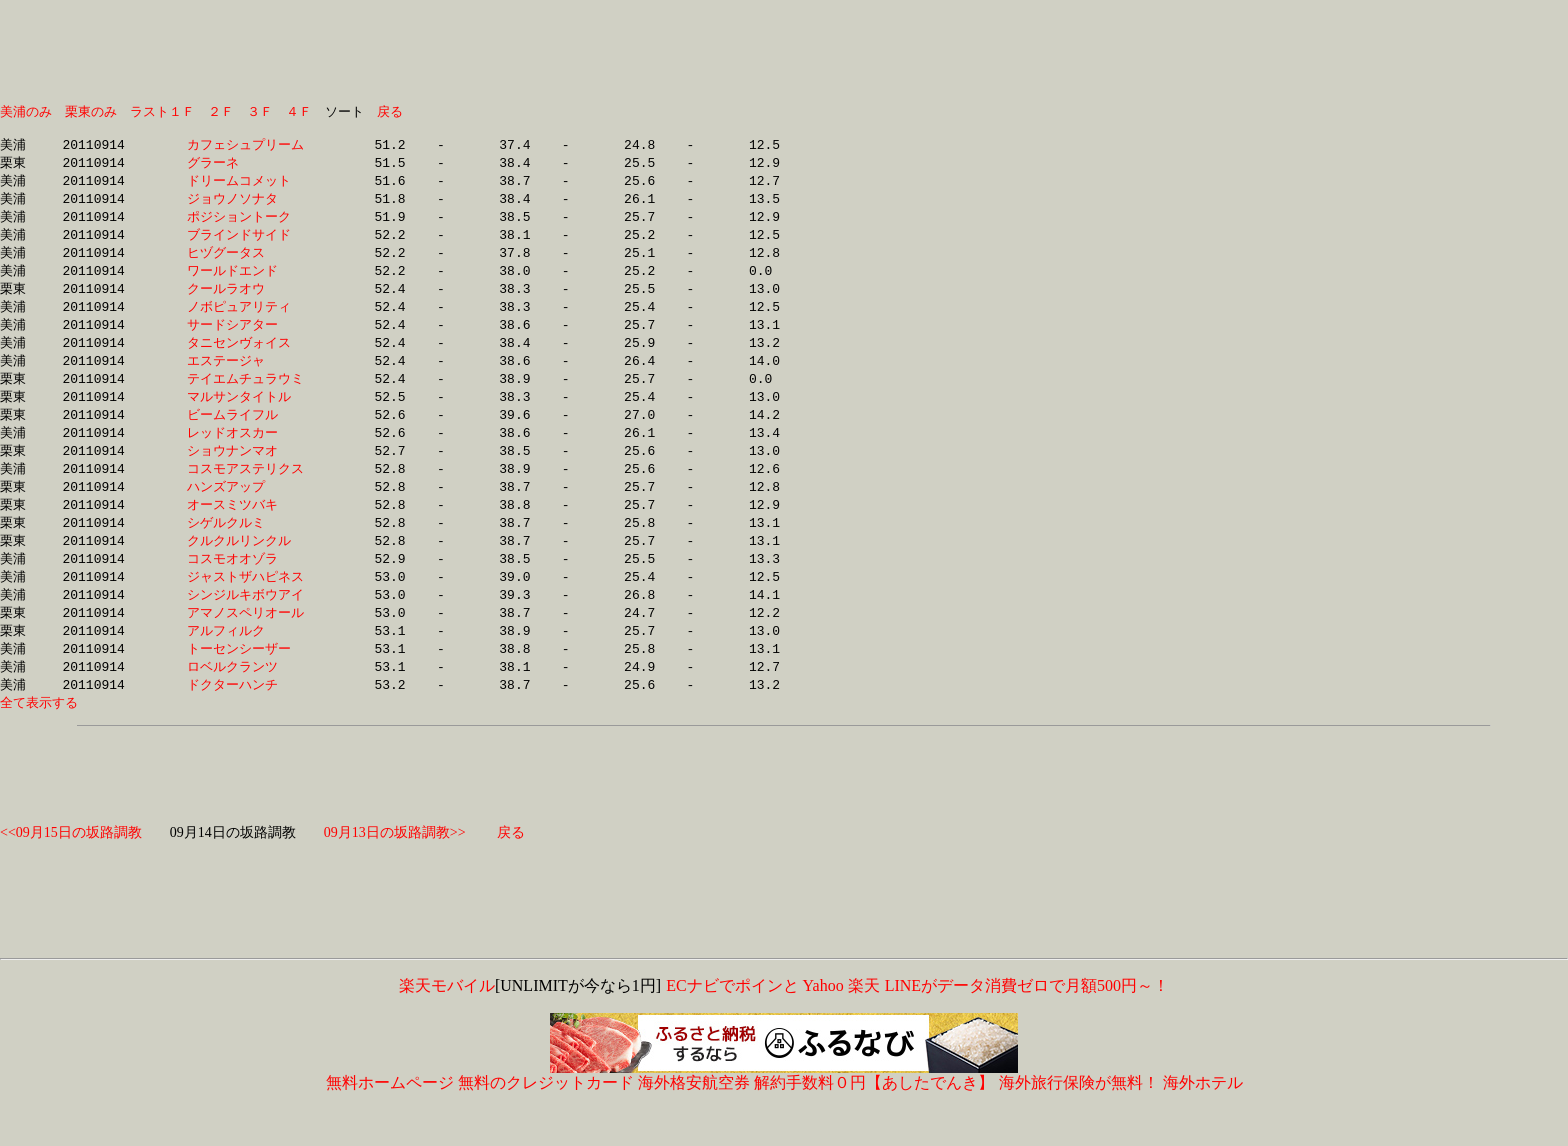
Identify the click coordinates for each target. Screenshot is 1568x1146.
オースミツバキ (245, 529)
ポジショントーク (245, 225)
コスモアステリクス (245, 491)
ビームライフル (245, 434)
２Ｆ (221, 112)
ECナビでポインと (732, 1021)
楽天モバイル (447, 1021)
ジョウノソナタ (245, 206)
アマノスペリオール (245, 643)
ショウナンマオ (245, 472)
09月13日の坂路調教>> (395, 868)
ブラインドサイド (245, 244)
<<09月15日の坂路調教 (71, 868)
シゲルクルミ (245, 548)
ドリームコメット (245, 187)
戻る (390, 112)
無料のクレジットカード (546, 1118)
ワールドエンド (245, 282)
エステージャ (245, 377)
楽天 (864, 1021)
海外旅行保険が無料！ (1079, 1118)
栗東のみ (91, 112)
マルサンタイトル (245, 415)
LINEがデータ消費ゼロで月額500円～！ (1026, 1021)
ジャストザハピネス (245, 605)
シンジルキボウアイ (245, 624)
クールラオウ (245, 301)
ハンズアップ (245, 510)
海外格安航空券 (694, 1118)
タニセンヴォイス (245, 358)
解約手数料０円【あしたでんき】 (874, 1118)
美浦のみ (26, 112)
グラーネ (245, 168)
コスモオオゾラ (245, 586)
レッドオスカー (245, 453)
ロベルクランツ (245, 700)
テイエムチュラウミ (245, 396)
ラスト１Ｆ (162, 112)
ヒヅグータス (245, 263)
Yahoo (823, 1021)
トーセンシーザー (245, 681)
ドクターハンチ (245, 719)
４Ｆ (299, 112)
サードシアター (245, 339)
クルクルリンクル (245, 567)
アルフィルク (245, 662)
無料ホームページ (390, 1118)
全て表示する (39, 738)
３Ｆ (260, 112)
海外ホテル (1203, 1118)
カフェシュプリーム (245, 149)
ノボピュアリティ (245, 320)
